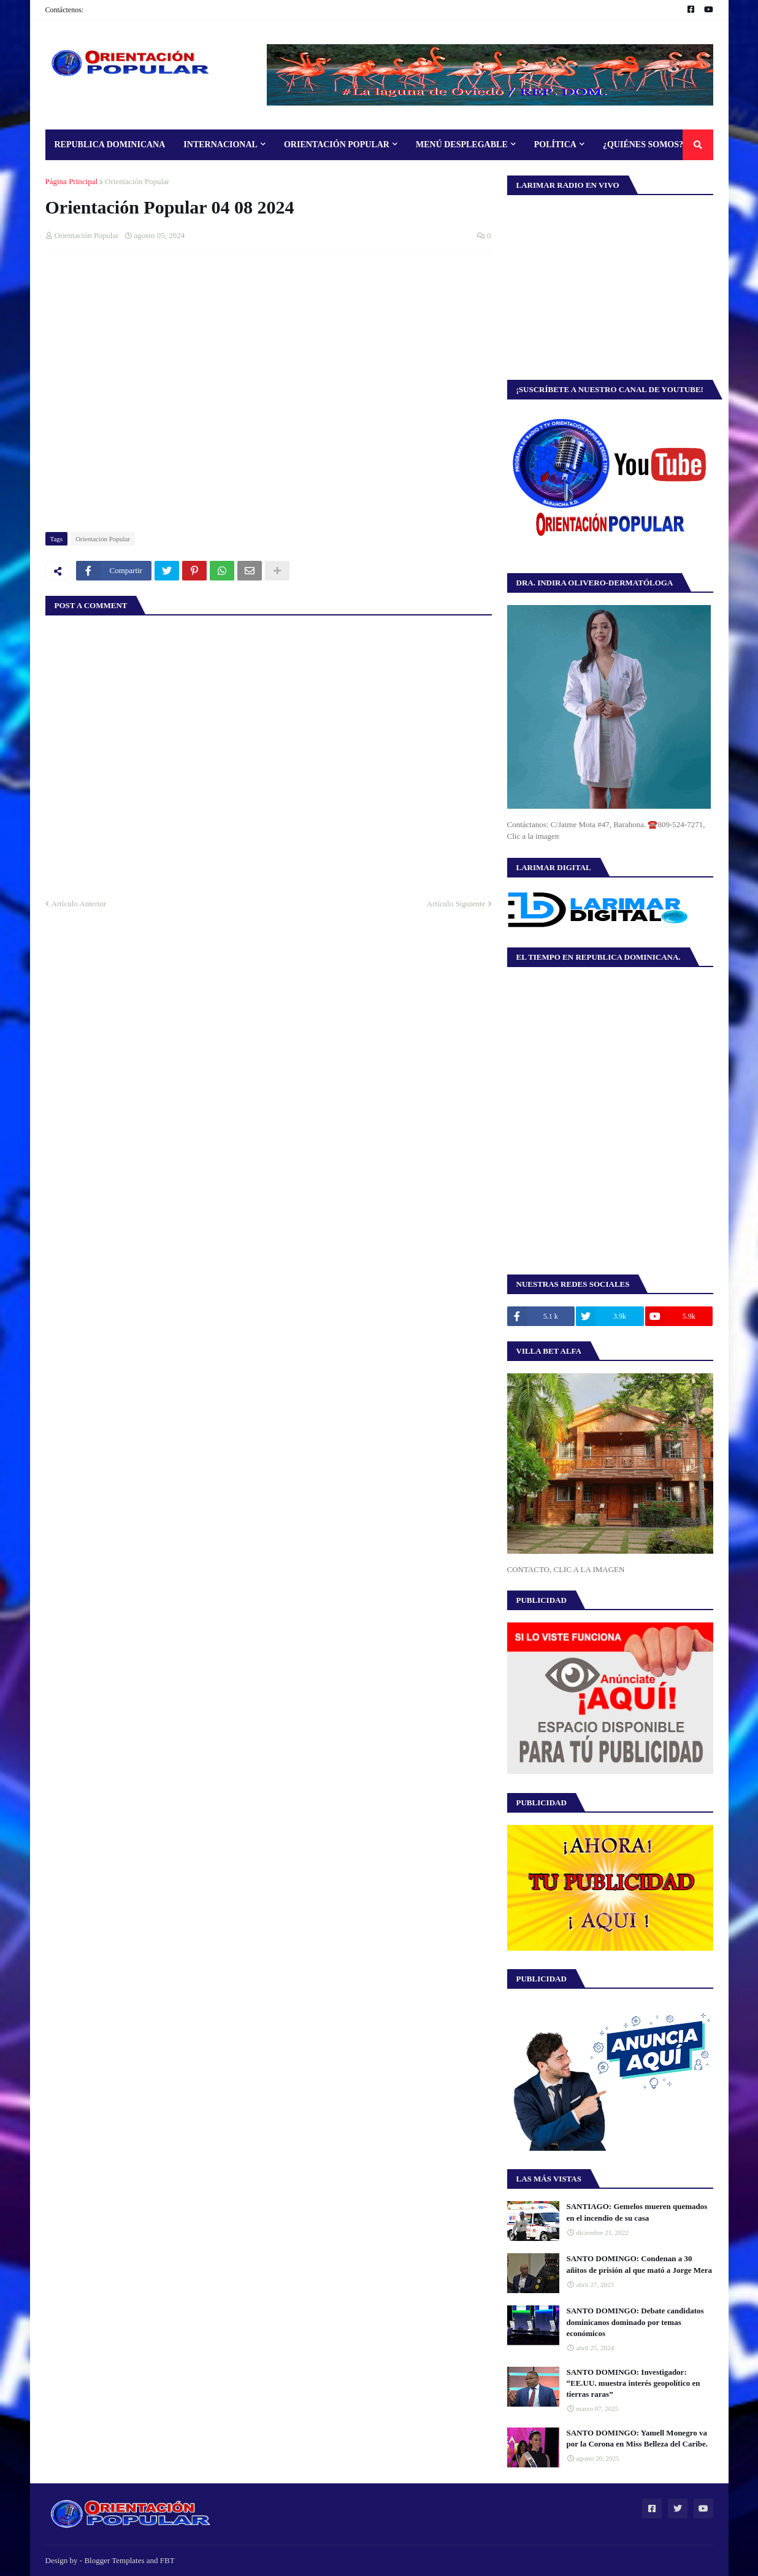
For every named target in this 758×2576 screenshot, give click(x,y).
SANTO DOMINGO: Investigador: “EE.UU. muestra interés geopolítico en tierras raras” (633, 2383)
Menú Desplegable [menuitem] (462, 144)
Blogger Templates (114, 2560)
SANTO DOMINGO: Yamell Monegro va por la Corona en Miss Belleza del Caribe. (637, 2438)
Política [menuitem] (555, 144)
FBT (167, 2560)
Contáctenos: (64, 10)
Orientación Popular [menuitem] (336, 144)
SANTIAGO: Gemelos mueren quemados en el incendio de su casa (637, 2212)
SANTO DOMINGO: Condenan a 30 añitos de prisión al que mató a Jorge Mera (640, 2264)
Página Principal (71, 181)
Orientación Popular (137, 181)
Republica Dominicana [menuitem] (110, 144)
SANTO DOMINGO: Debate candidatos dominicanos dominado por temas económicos (635, 2321)
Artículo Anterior (79, 903)
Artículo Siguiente (456, 903)
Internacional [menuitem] (220, 144)
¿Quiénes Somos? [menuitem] (643, 144)
